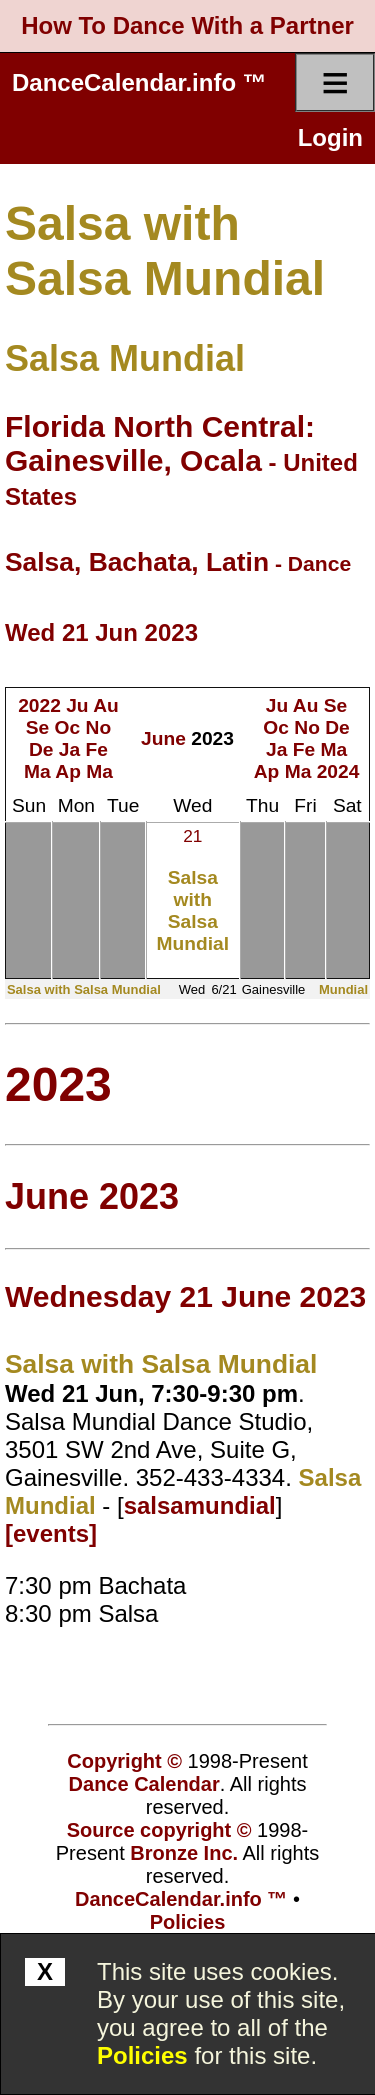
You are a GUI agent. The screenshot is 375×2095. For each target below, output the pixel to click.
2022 (39, 705)
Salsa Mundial (125, 358)
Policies (142, 2055)
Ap (68, 771)
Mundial (343, 989)
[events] (51, 1533)
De (41, 749)
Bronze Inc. (184, 1853)
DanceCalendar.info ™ (139, 82)
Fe (97, 749)
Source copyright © (159, 1830)
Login (330, 137)
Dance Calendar (144, 1784)
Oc (68, 727)
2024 (338, 771)
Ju (77, 705)
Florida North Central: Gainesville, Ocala (160, 443)
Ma (37, 771)
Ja (69, 749)
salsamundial (200, 1505)
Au (106, 705)
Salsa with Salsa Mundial (193, 910)
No (99, 727)
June (163, 738)
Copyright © (124, 1761)
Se (37, 727)
